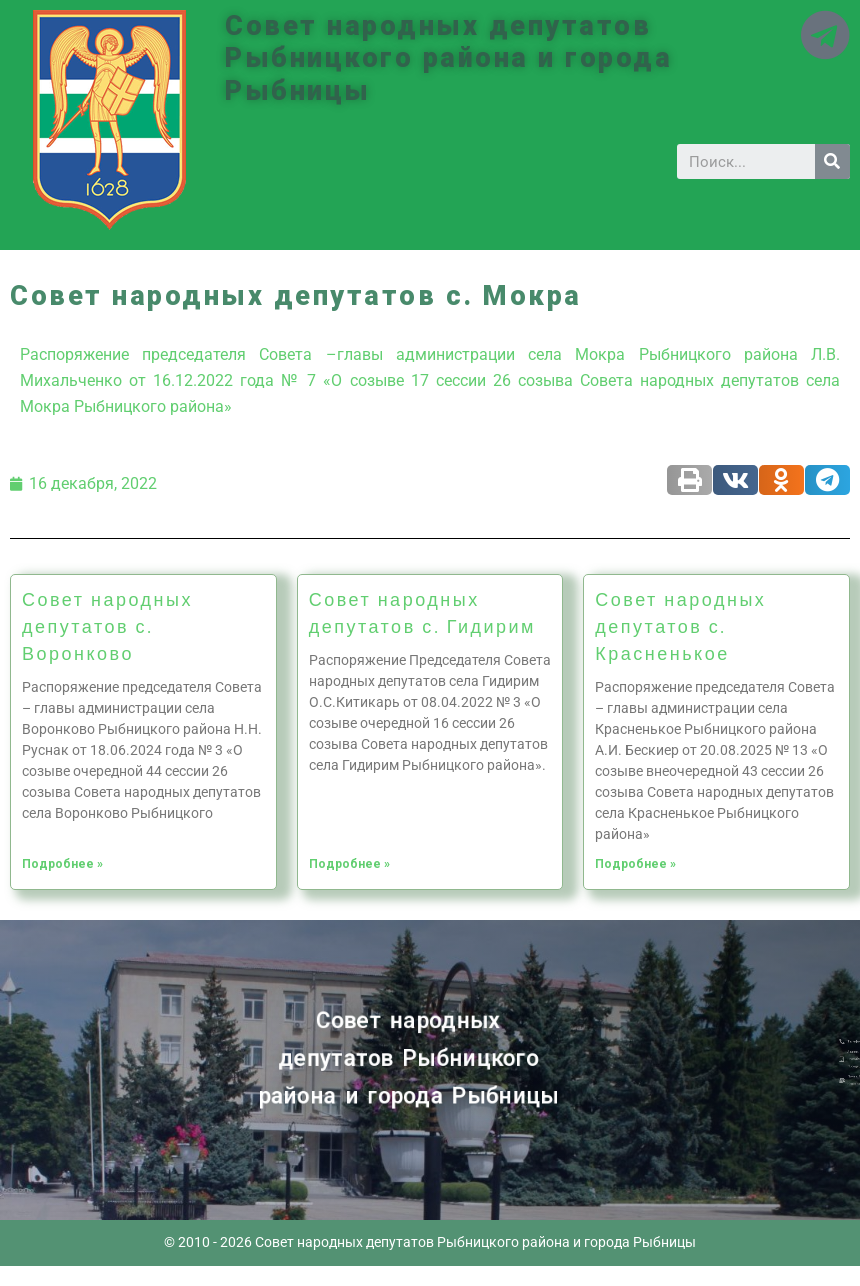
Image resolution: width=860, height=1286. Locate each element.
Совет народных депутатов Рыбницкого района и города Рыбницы (448, 58)
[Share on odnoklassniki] (781, 480)
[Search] (832, 161)
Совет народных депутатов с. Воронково (107, 626)
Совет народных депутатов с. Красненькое (680, 626)
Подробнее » (62, 864)
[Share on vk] (735, 480)
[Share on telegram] (827, 480)
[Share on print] (689, 480)
